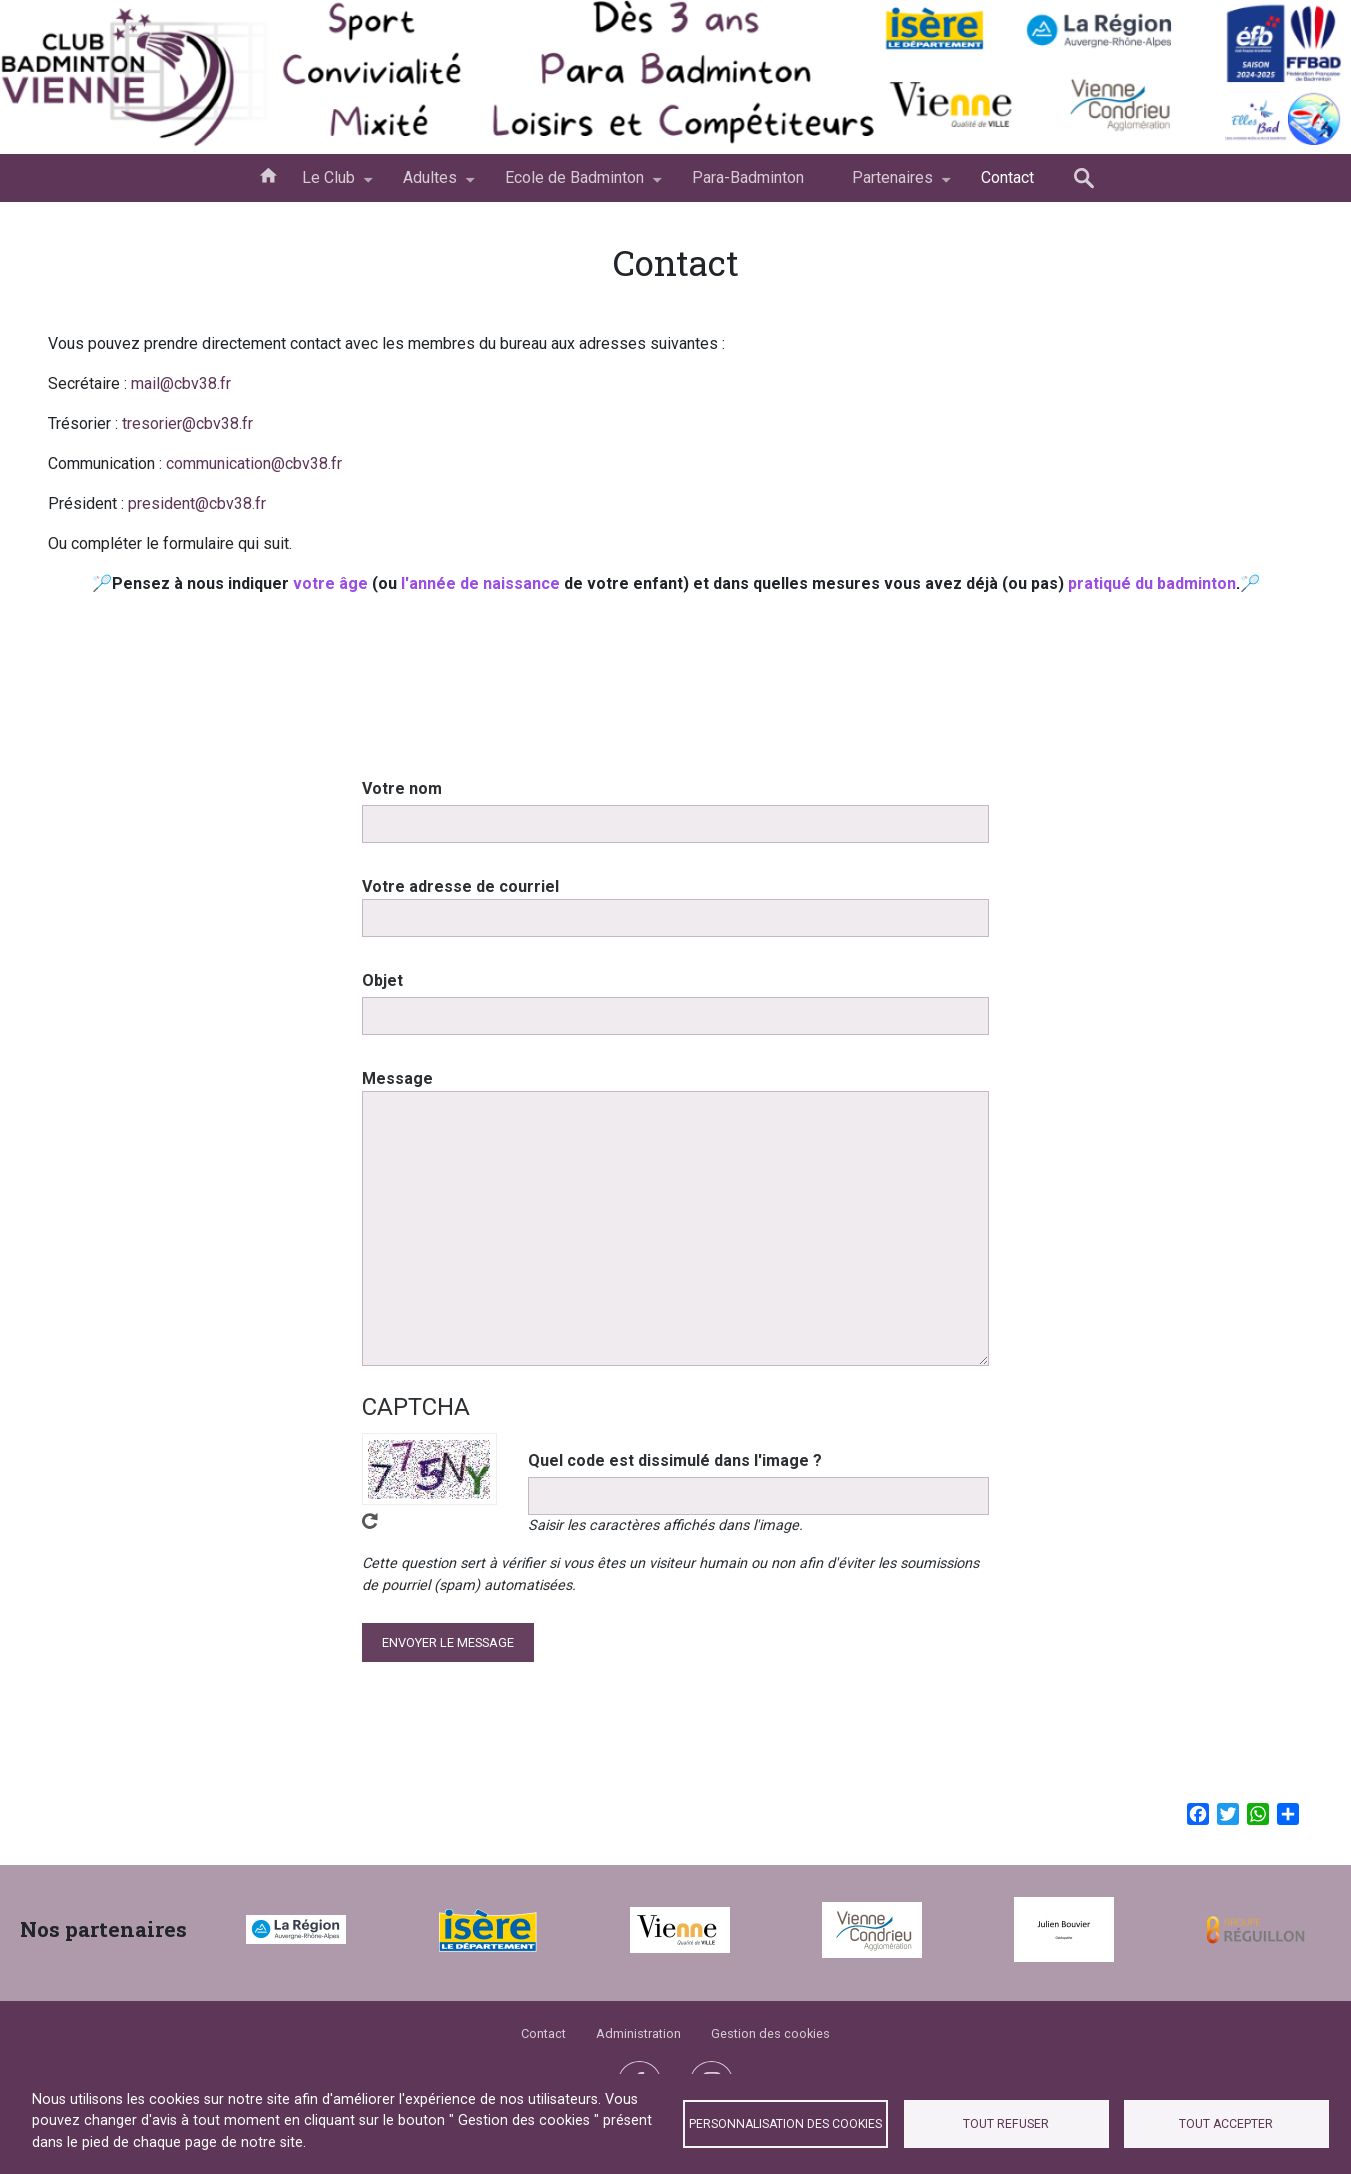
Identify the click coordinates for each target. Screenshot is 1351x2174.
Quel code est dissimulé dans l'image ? (675, 1485)
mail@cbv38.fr (181, 383)
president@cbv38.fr (197, 503)
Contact (543, 2033)
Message (397, 1103)
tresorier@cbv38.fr (187, 423)
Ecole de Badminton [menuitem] (574, 185)
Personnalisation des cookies (785, 2124)
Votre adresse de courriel (460, 911)
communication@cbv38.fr (254, 463)
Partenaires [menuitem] (892, 185)
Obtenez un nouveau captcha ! (370, 1546)
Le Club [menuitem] (328, 185)
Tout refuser (1006, 2124)
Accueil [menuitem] (268, 174)
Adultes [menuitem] (430, 185)
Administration (638, 2033)
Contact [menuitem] (1007, 177)
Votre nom (402, 813)
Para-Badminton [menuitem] (748, 177)
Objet (382, 1005)
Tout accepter (1226, 2124)
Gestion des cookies (770, 2033)
